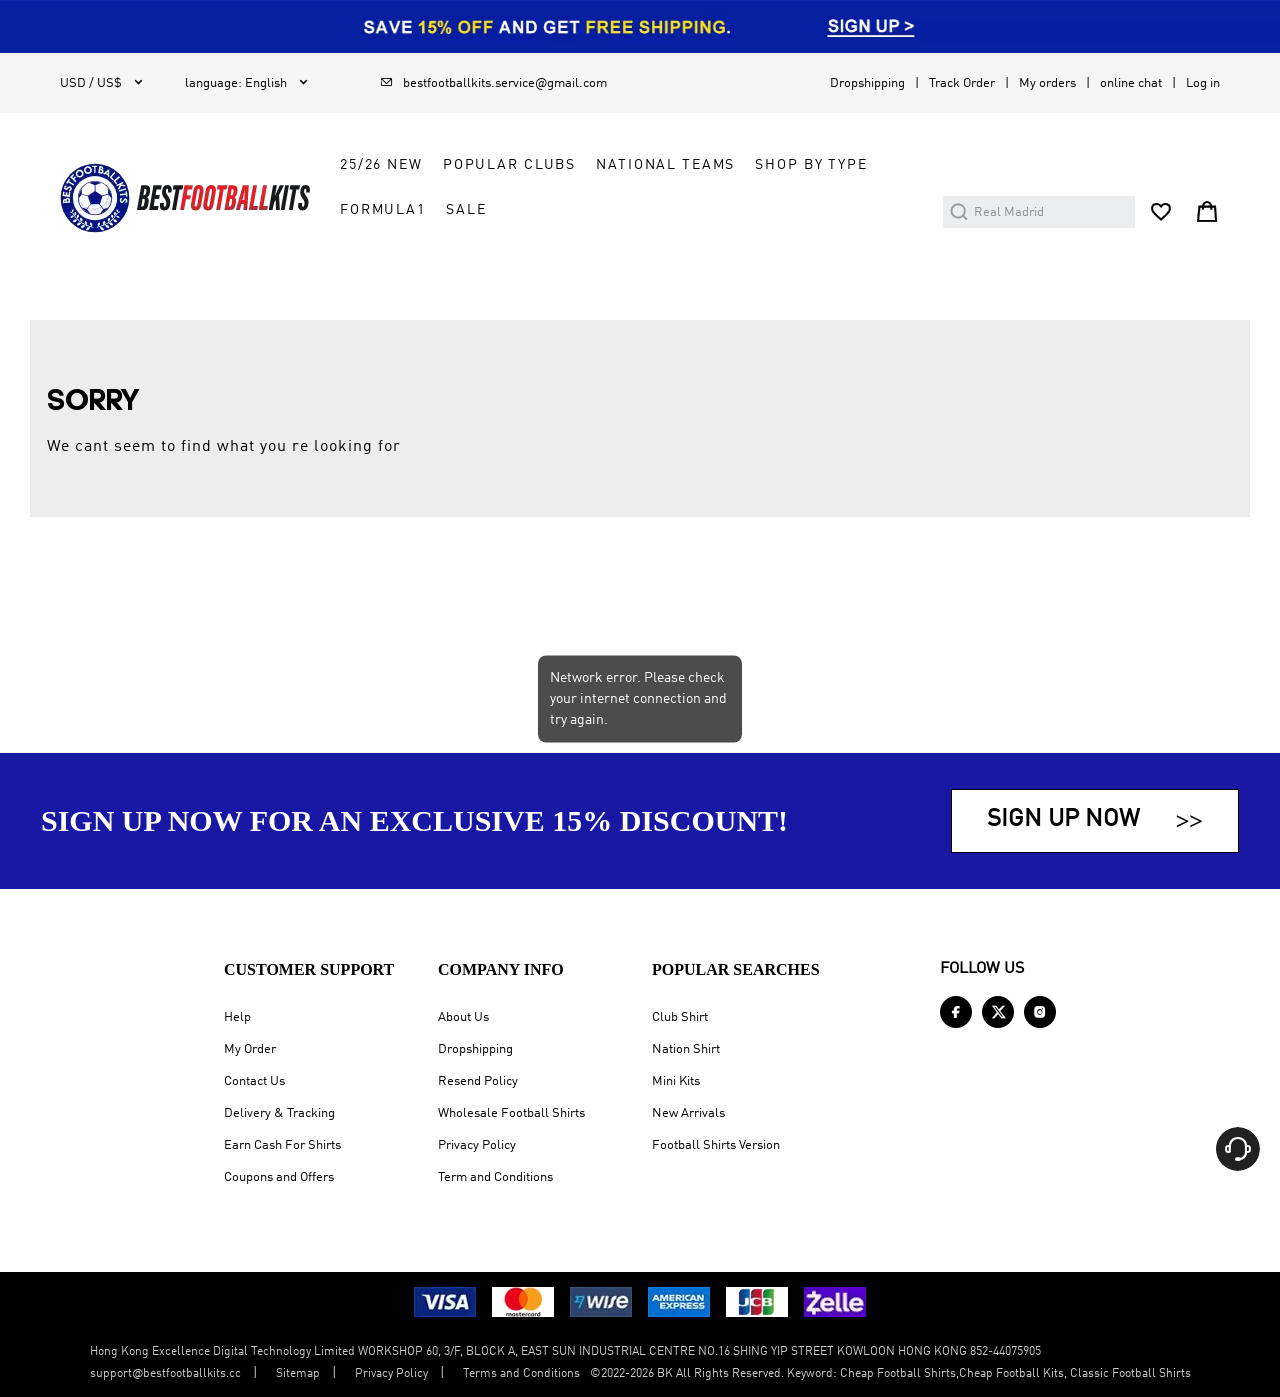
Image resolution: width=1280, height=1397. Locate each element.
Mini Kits (676, 1081)
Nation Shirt (686, 1049)
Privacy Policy (477, 1145)
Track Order (962, 83)
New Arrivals (688, 1113)
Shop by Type (811, 165)
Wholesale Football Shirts (511, 1113)
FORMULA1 (383, 210)
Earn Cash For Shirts (282, 1145)
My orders (1047, 83)
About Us (463, 1017)
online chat (1131, 83)
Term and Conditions (495, 1177)
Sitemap (298, 1374)
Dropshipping (867, 83)
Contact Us (254, 1081)
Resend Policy (478, 1081)
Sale (466, 210)
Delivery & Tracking (279, 1113)
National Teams (665, 165)
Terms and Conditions (521, 1374)
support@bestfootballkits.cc (165, 1374)
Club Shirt (680, 1017)
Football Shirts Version (716, 1145)
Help (237, 1017)
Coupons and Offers (279, 1177)
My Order (250, 1049)
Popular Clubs (509, 165)
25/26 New (381, 165)
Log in (1203, 83)
